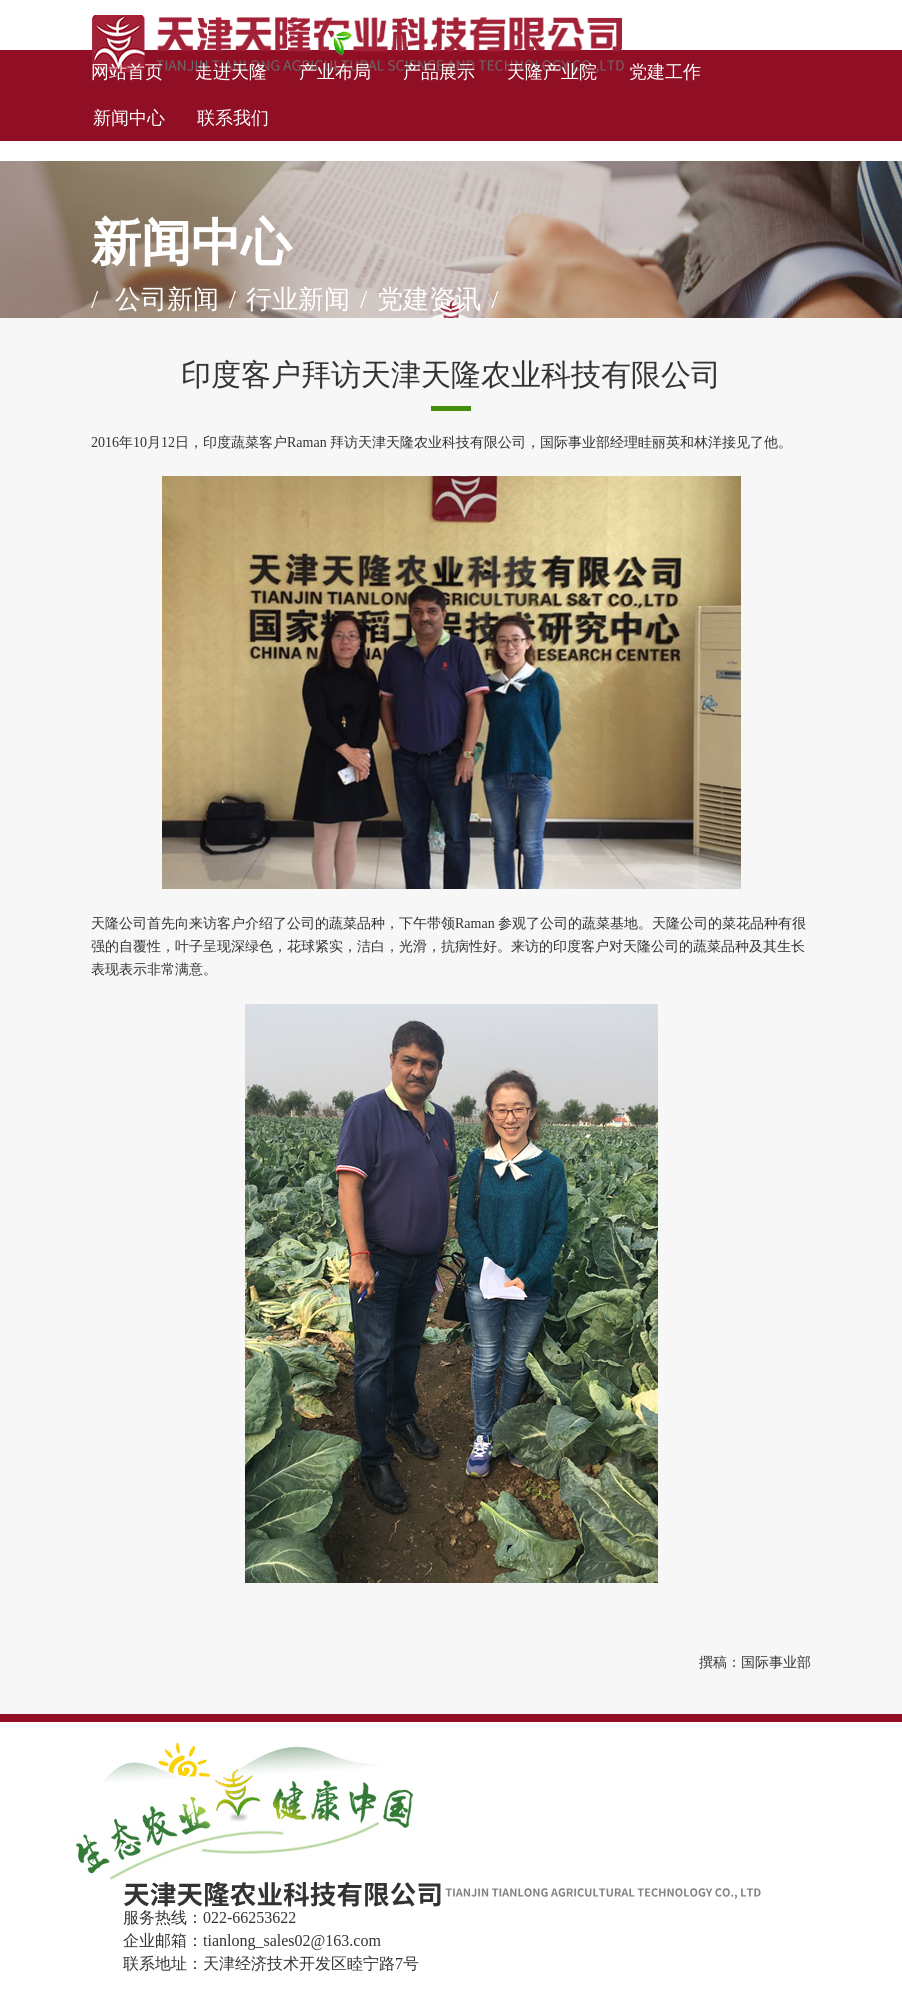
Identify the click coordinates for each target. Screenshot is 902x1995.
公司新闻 (167, 299)
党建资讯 (429, 299)
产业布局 (335, 72)
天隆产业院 (552, 72)
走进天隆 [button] (231, 72)
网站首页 (127, 72)
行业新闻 (298, 299)
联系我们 (233, 118)
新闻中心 (129, 118)
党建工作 (665, 72)
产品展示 (439, 72)
